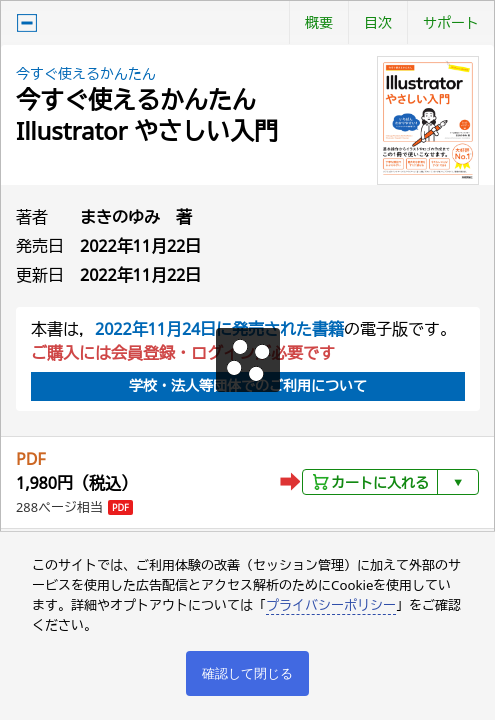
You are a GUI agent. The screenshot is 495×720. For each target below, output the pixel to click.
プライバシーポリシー (331, 605)
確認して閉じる (247, 673)
